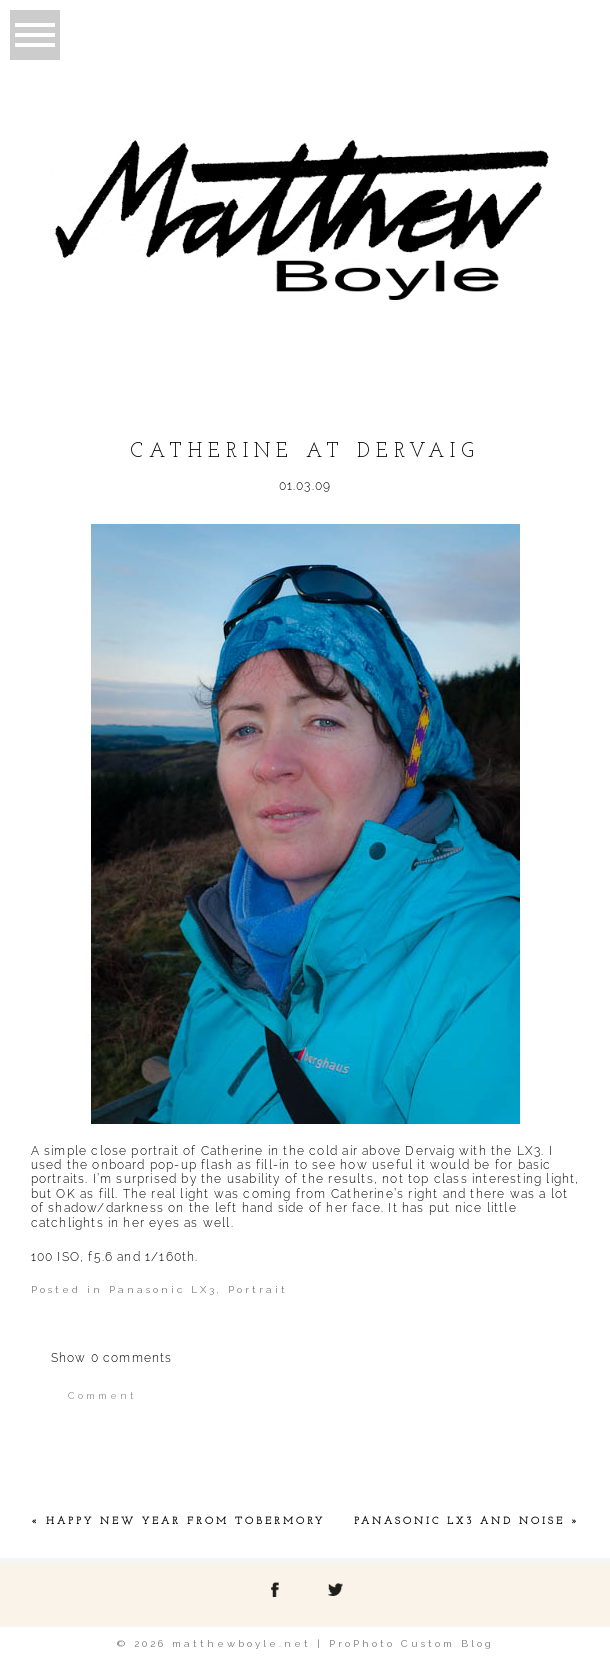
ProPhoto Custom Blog (411, 1643)
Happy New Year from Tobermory (185, 1521)
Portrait (258, 1289)
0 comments (112, 1358)
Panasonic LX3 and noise (459, 1521)
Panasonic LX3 (163, 1289)
